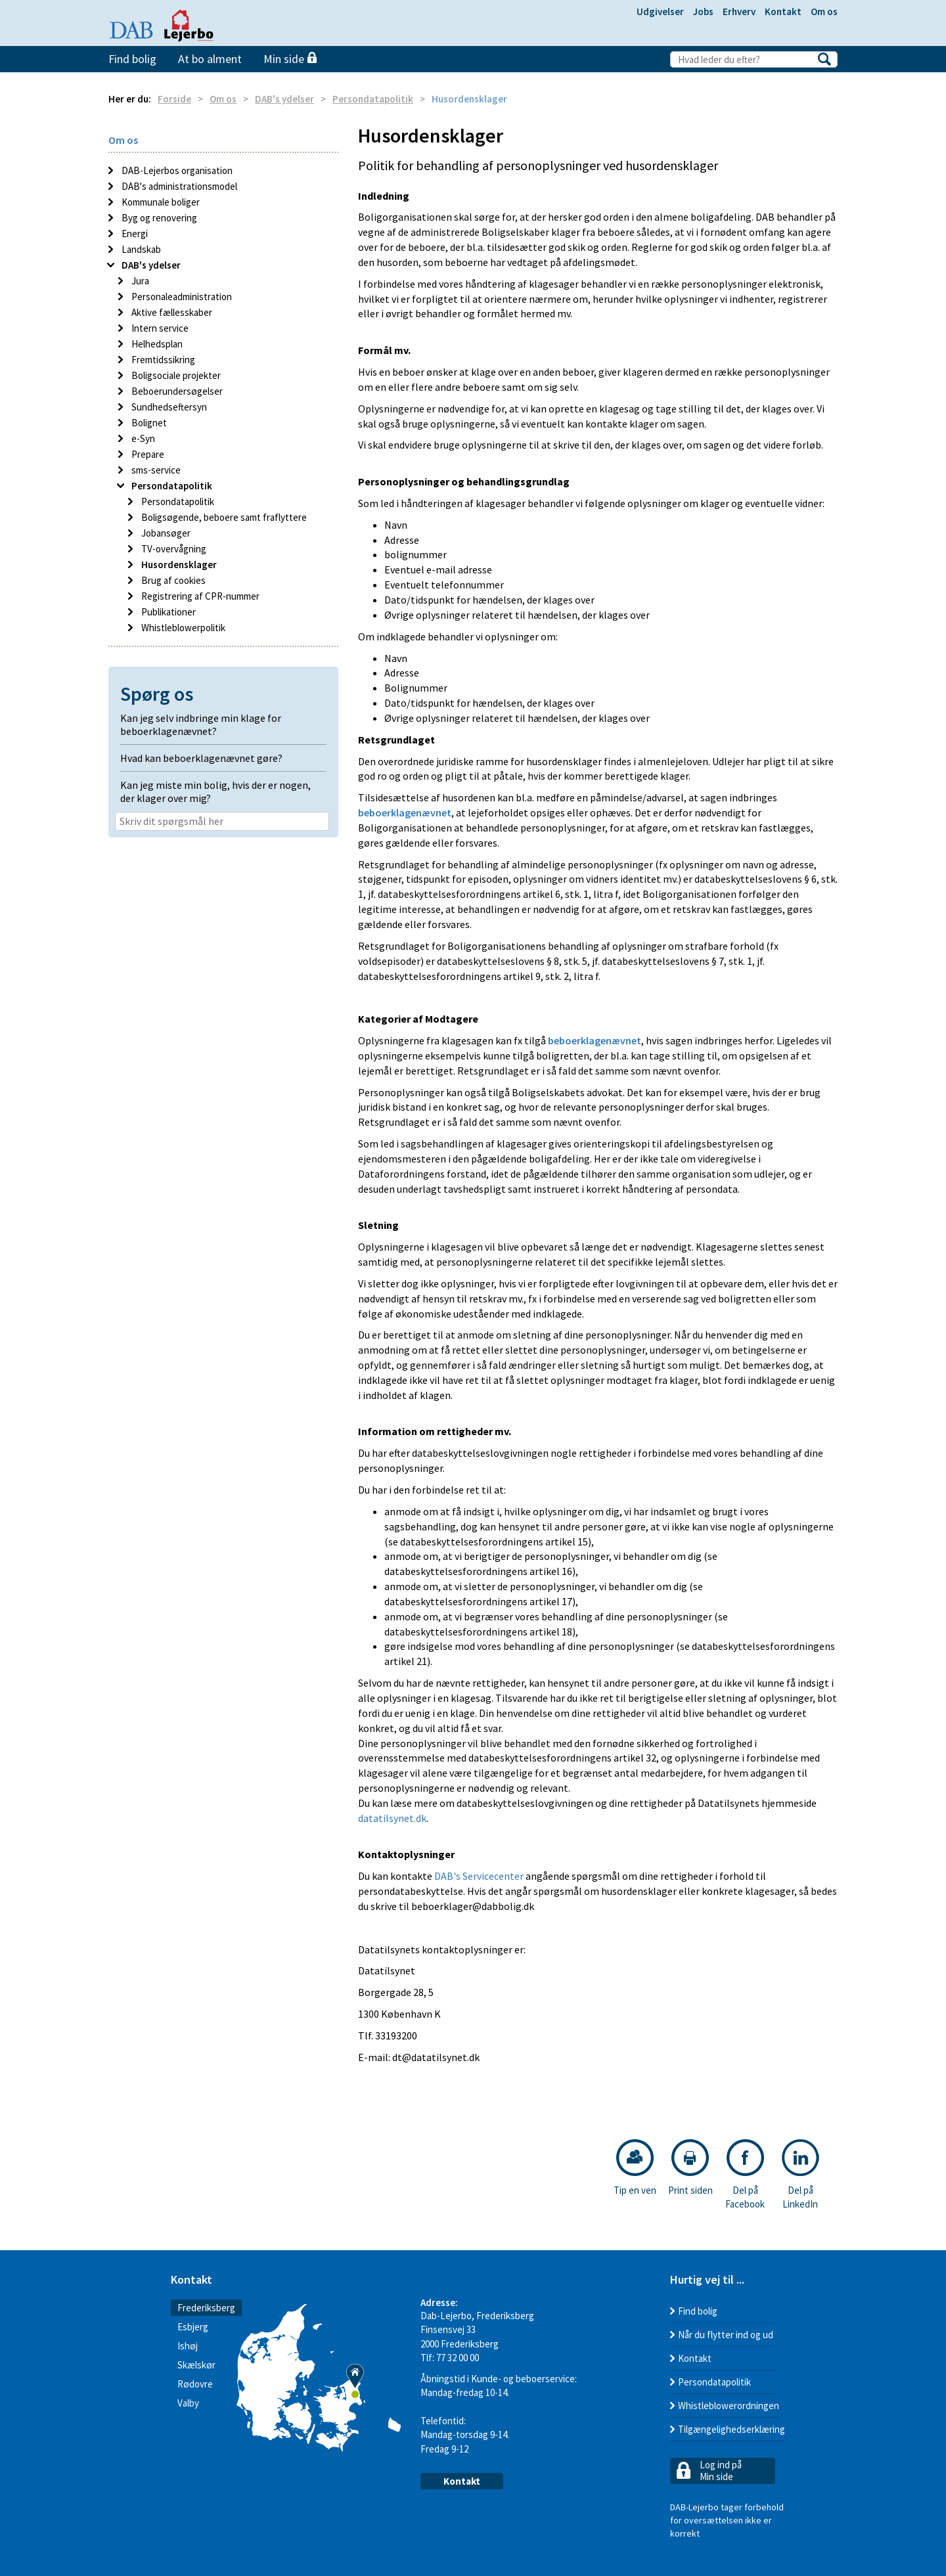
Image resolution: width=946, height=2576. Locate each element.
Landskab (140, 249)
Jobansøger (165, 533)
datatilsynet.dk (392, 1818)
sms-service (155, 470)
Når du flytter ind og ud (725, 2334)
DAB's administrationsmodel (178, 186)
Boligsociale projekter (175, 375)
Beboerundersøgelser (176, 391)
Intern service (159, 328)
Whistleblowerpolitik (182, 627)
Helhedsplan (156, 344)
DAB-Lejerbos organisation (176, 170)
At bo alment (210, 58)
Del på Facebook (745, 2174)
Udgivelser (660, 11)
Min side (290, 58)
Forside (174, 99)
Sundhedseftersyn (168, 407)
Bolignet (148, 422)
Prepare (146, 454)
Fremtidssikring (162, 359)
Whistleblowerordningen (728, 2405)
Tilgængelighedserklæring (731, 2429)
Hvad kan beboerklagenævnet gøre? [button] (201, 758)
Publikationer (167, 612)
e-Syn (142, 438)
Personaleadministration (180, 296)
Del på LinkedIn (800, 2174)
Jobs (703, 11)
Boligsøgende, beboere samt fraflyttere (223, 517)
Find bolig (132, 58)
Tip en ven (635, 2167)
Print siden (690, 2167)
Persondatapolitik (372, 99)
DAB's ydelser (284, 99)
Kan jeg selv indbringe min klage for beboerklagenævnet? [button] (200, 724)
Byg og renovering (158, 217)
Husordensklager (178, 564)
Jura (139, 281)
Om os (824, 11)
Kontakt (783, 11)
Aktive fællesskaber (170, 312)
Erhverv (739, 11)
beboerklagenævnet (404, 812)
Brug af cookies (172, 580)
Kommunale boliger (160, 202)
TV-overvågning (172, 549)
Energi (134, 233)
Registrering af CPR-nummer (199, 596)
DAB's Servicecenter (479, 1875)
